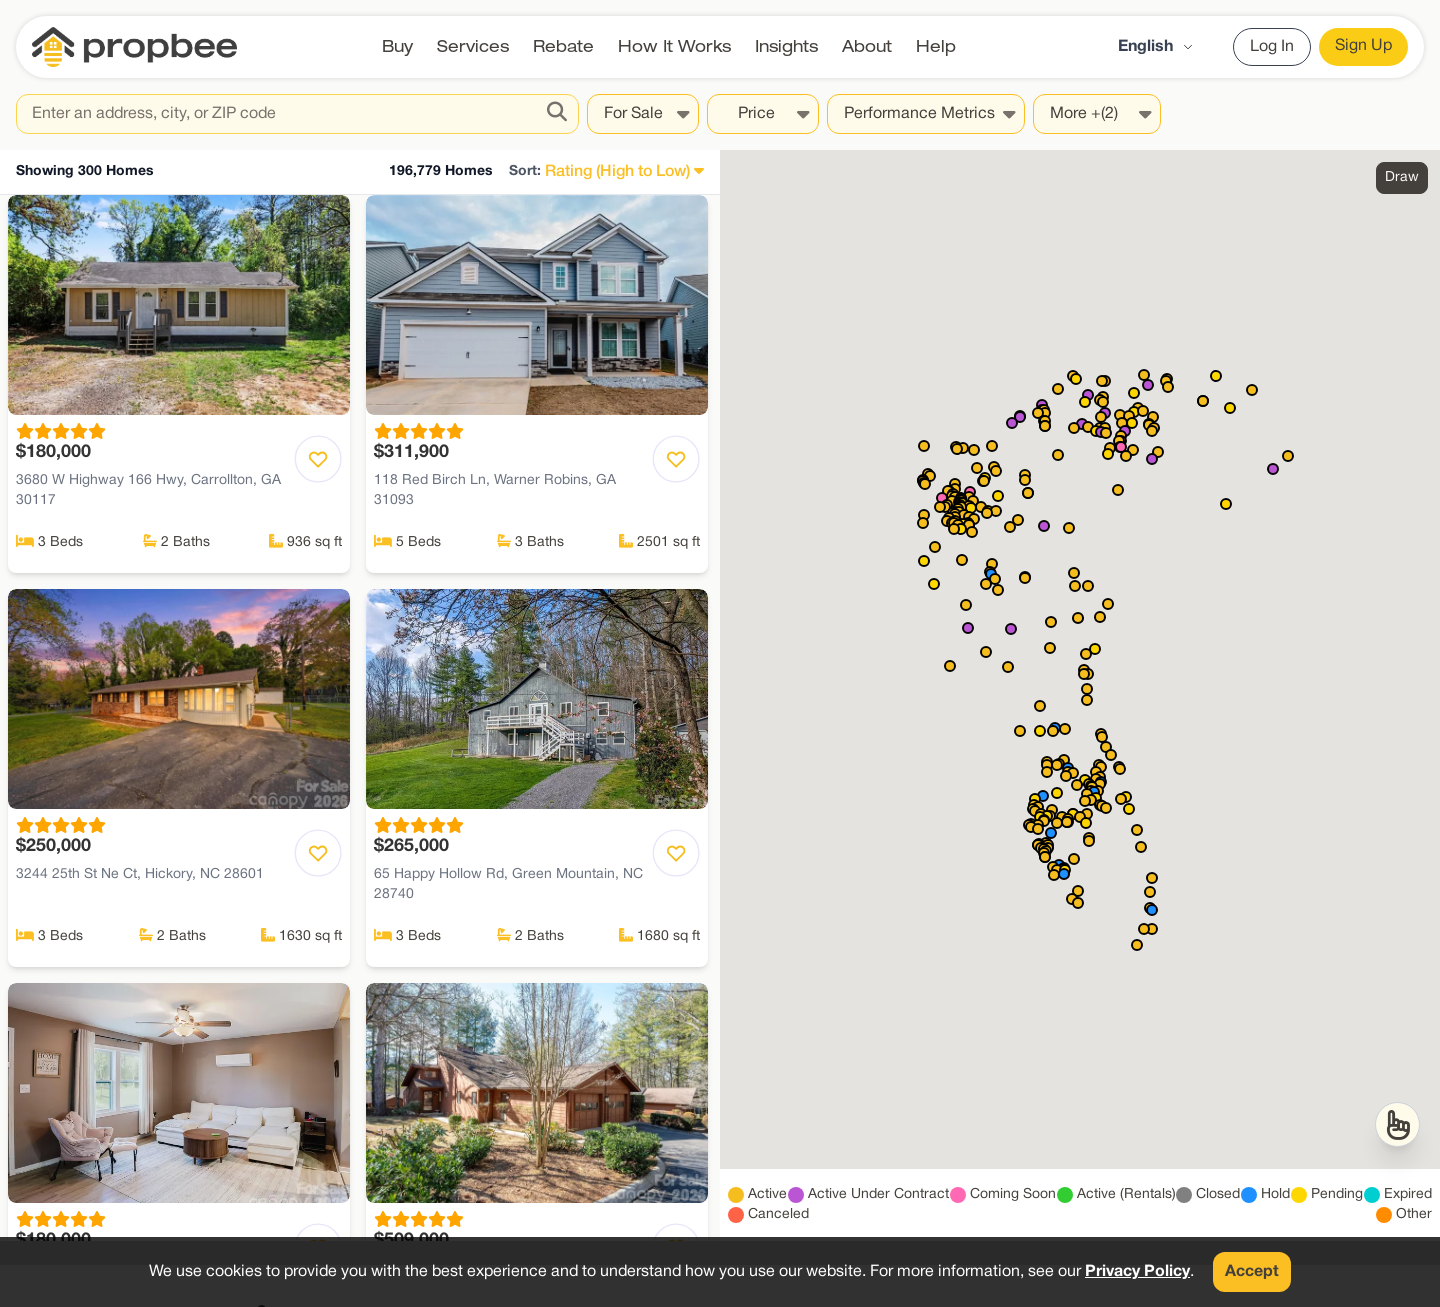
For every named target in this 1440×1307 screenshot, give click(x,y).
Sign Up (1363, 46)
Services (473, 46)
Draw (1402, 177)
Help (936, 46)
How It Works (674, 46)
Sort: (525, 171)
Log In (1272, 47)
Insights (786, 46)
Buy (397, 46)
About (867, 46)
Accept (1252, 1272)
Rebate (563, 46)
